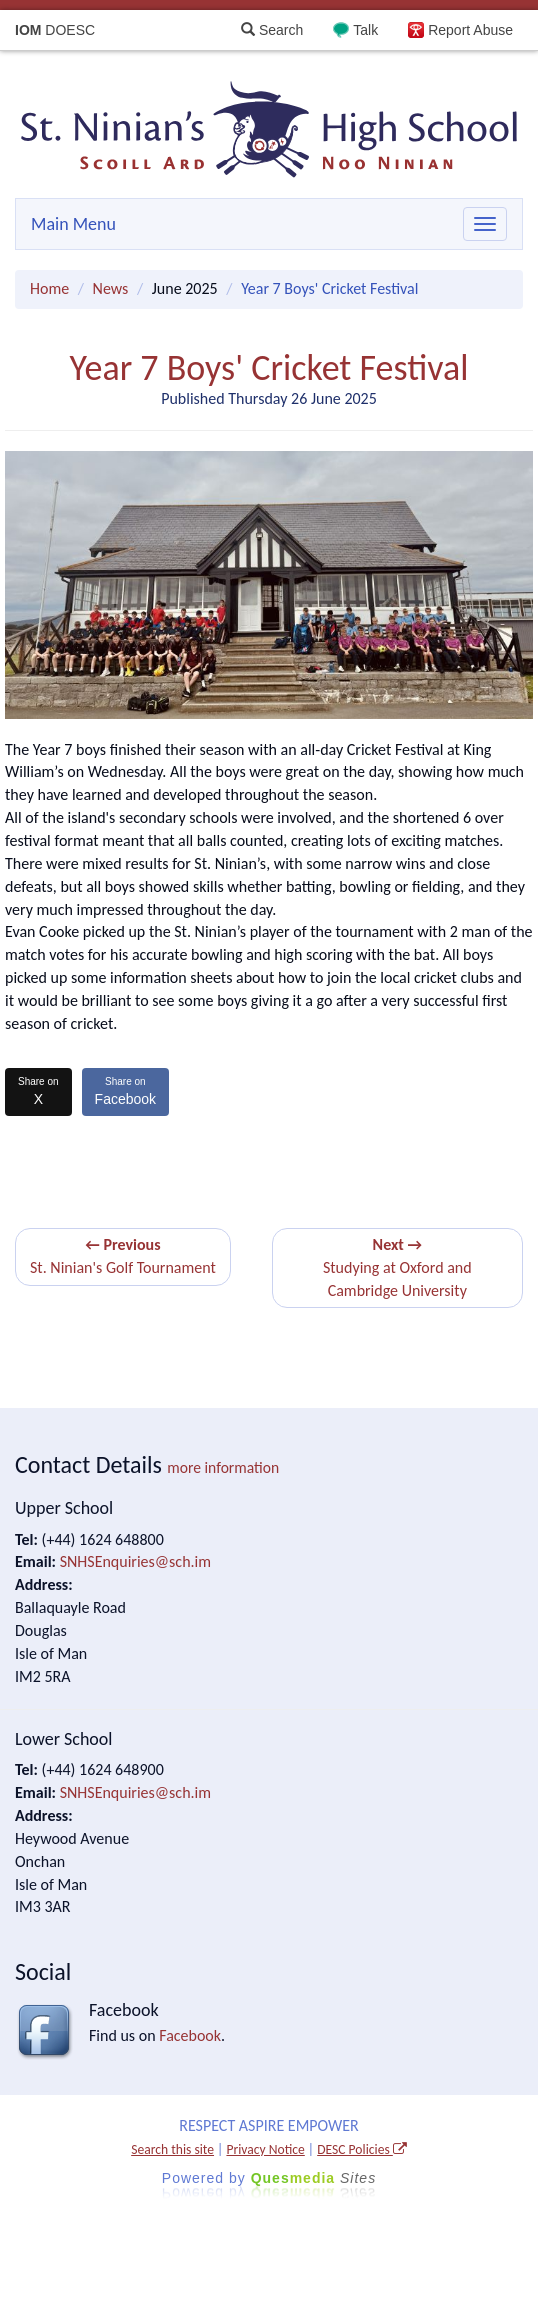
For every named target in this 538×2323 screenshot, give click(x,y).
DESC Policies (362, 2149)
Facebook (125, 1091)
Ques (314, 2178)
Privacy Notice (265, 2149)
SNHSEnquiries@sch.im (135, 1561)
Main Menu (73, 224)
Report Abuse (470, 30)
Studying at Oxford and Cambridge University (397, 1267)
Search (272, 30)
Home (49, 288)
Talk (365, 30)
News (111, 288)
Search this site (172, 2149)
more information (223, 1467)
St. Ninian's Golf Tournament (123, 1256)
